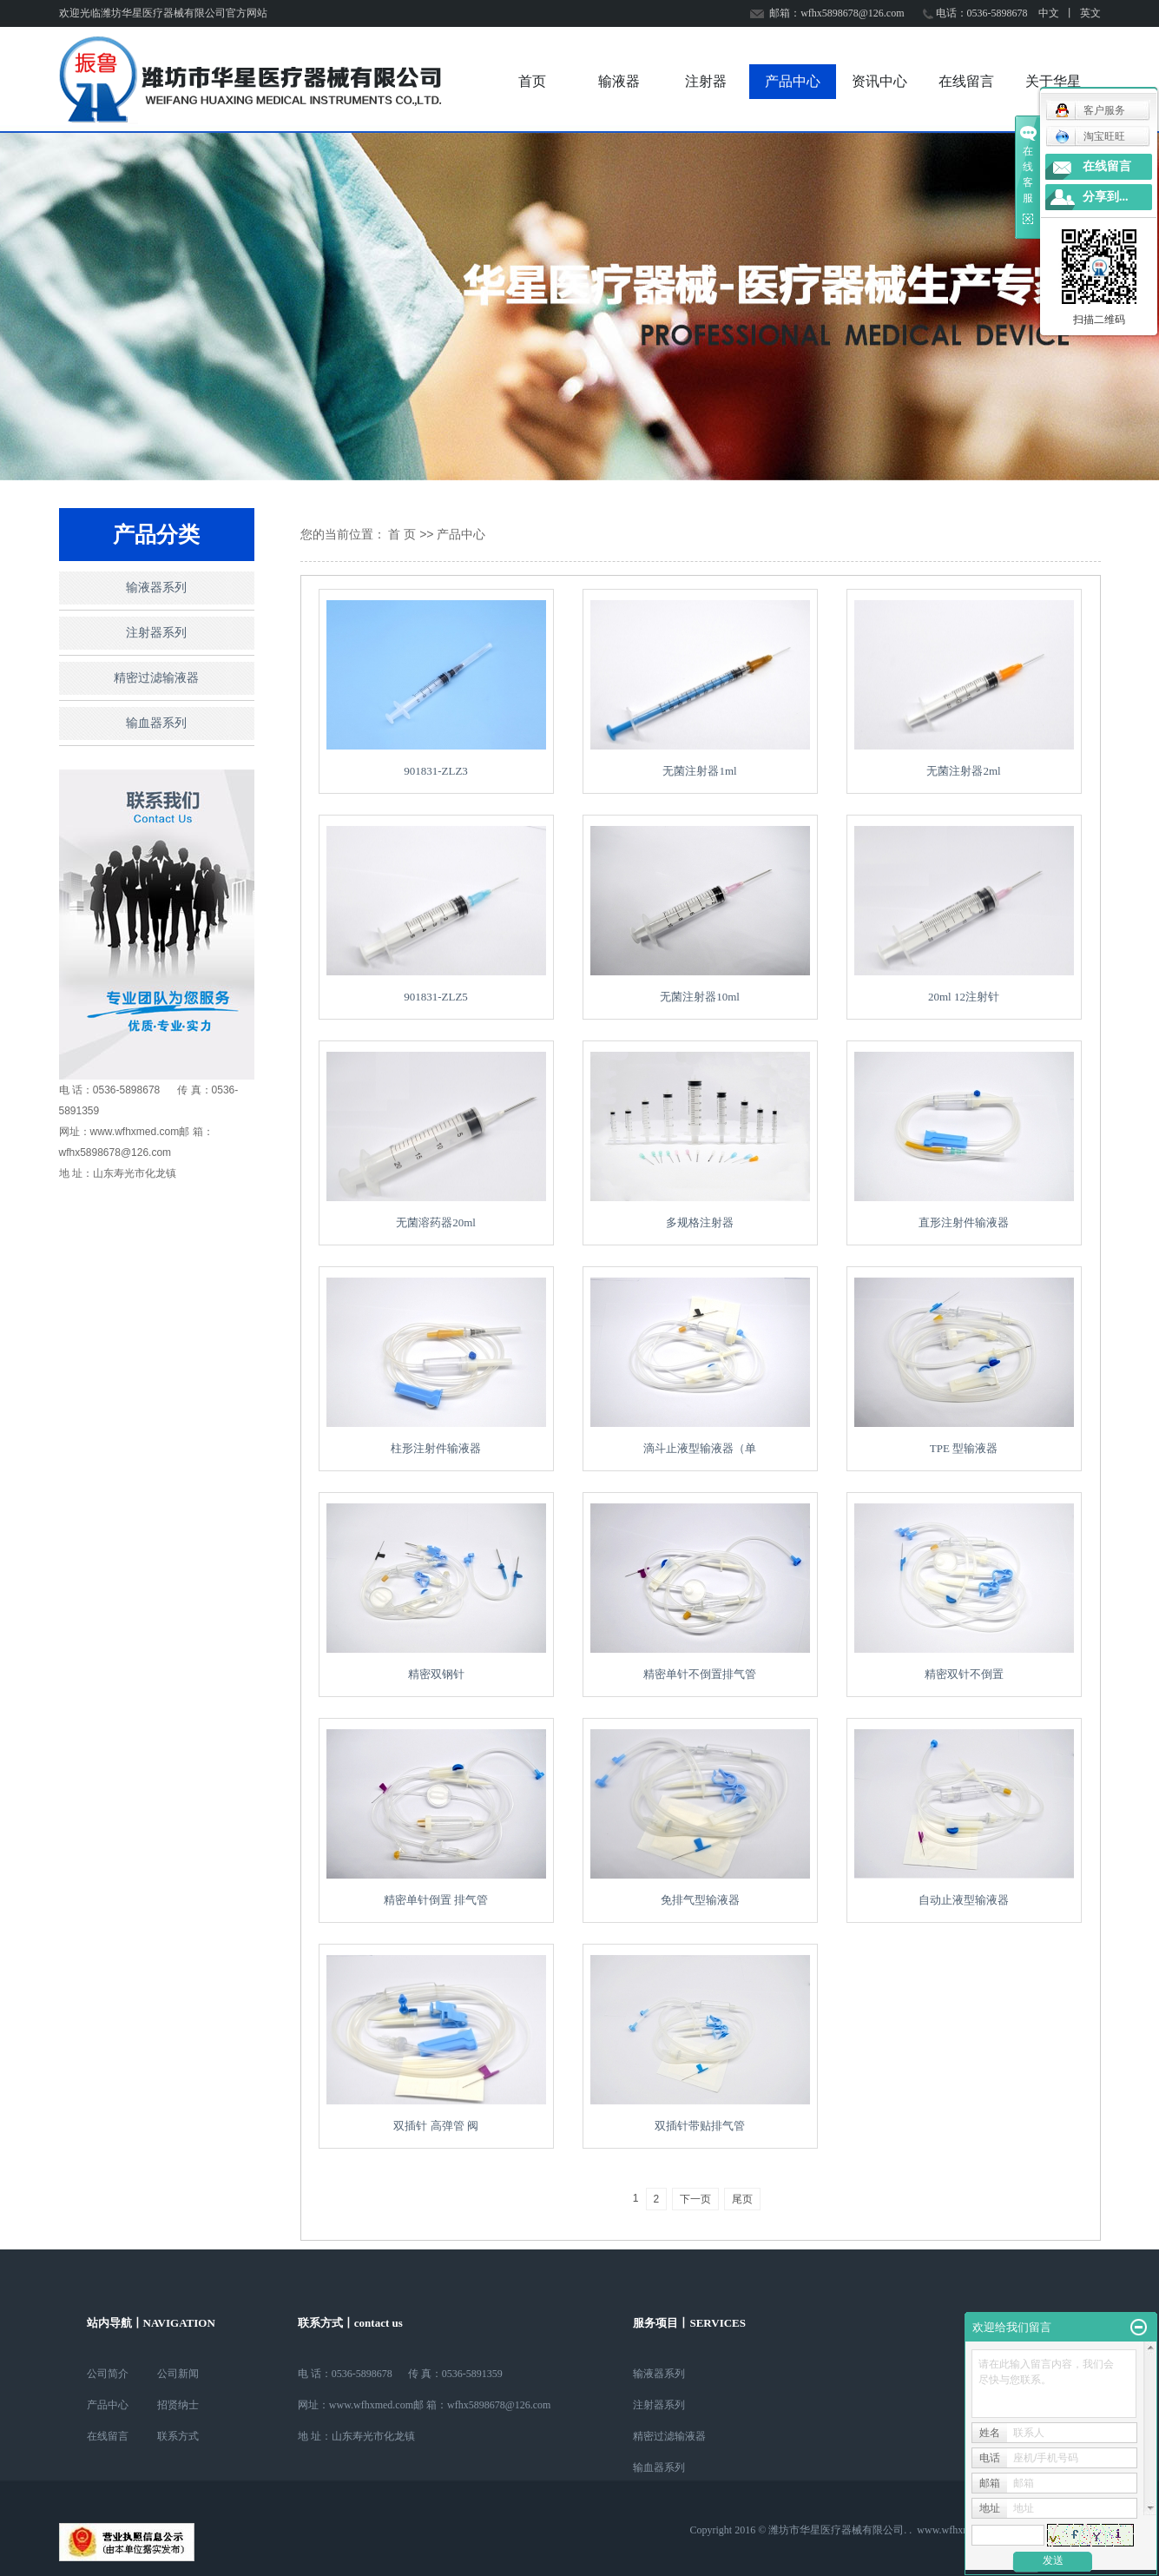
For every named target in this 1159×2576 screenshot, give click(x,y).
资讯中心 (879, 81)
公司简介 (107, 2374)
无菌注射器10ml (700, 996)
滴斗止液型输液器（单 (699, 1448)
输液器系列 (156, 587)
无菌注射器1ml (699, 770)
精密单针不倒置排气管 (699, 1674)
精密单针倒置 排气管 (436, 1899)
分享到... (1106, 196)
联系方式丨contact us (350, 2322)
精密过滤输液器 (156, 677)
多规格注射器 (700, 1222)
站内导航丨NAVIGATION (151, 2322)
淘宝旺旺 (1090, 136)
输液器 (619, 81)
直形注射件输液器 (964, 1222)
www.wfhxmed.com (959, 2530)
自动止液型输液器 (964, 1899)
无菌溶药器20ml (436, 1222)
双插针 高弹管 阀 (435, 2125)
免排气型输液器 (700, 1899)
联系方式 (178, 2436)
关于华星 (1053, 81)
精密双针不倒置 (964, 1674)
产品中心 (792, 81)
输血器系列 (156, 723)
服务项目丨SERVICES (689, 2322)
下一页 (695, 2199)
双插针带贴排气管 (700, 2125)
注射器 (706, 81)
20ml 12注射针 (963, 996)
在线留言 (966, 81)
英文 (1090, 13)
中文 (1048, 13)
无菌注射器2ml (963, 770)
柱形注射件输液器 (436, 1448)
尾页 (742, 2199)
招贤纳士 (178, 2405)
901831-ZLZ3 (436, 770)
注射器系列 (156, 632)
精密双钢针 (436, 1674)
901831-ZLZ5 (436, 996)
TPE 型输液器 (964, 1448)
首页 (532, 81)
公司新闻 (178, 2374)
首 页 (402, 534)
